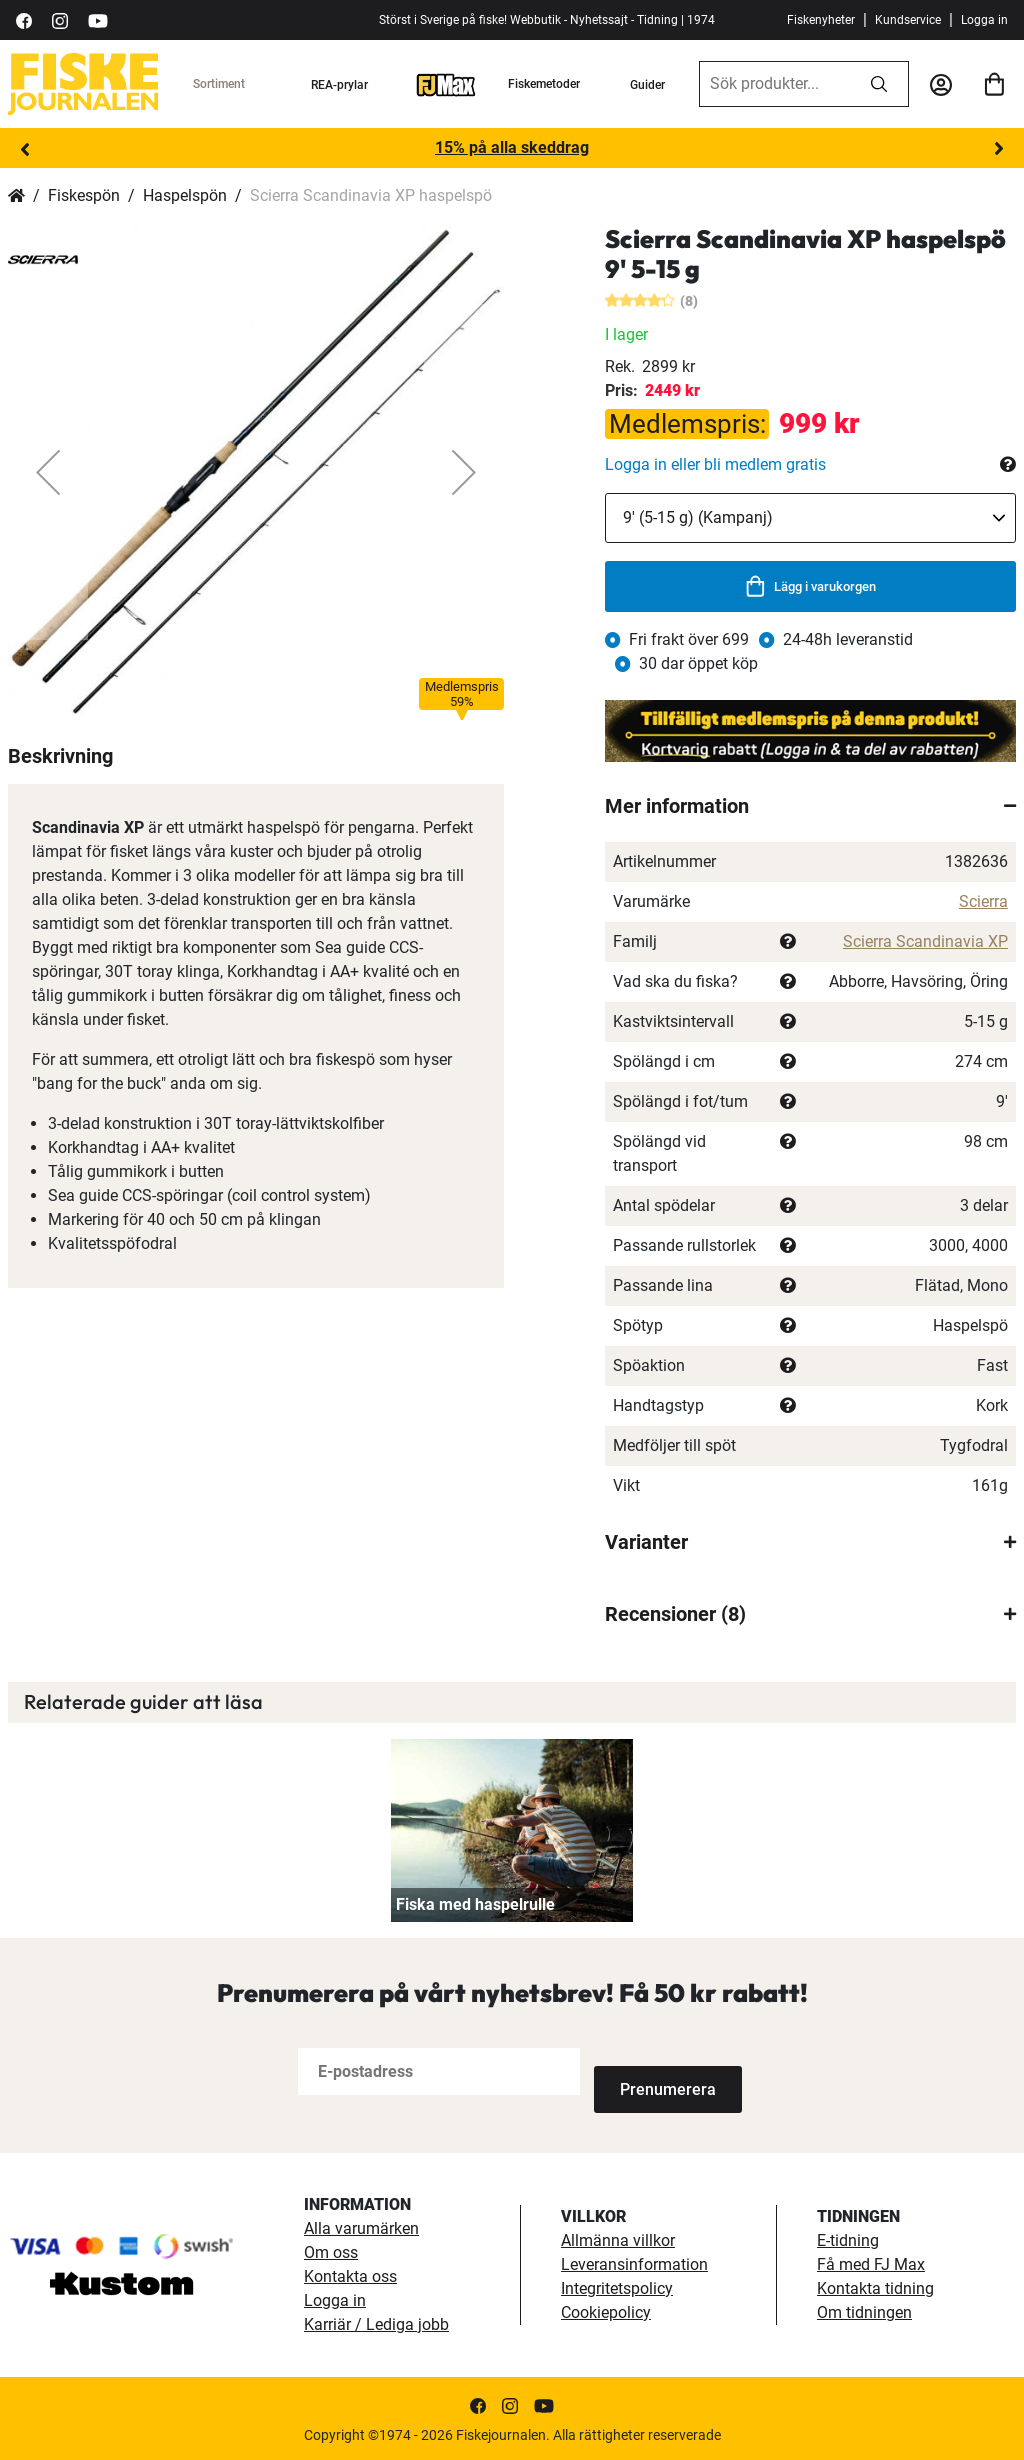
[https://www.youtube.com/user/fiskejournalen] (98, 19)
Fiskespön (84, 195)
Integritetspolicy (617, 2286)
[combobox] (775, 84)
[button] (48, 472)
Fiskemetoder (544, 84)
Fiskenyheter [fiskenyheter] (821, 20)
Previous (25, 149)
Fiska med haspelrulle (475, 1904)
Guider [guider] (647, 85)
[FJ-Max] (446, 84)
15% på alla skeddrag (512, 147)
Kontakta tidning (875, 2286)
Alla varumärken (361, 2226)
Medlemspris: (687, 424)
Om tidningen (864, 2310)
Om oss (331, 2250)
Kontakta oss (350, 2274)
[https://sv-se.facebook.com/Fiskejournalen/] (24, 19)
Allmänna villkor (618, 2238)
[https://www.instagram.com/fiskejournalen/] (60, 19)
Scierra (983, 901)
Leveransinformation (634, 2262)
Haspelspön (185, 195)
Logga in (984, 20)
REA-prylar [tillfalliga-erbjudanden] (339, 85)
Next (999, 149)
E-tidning (848, 2238)
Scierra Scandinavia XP (925, 941)
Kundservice (908, 20)
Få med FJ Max (871, 2262)
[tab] (810, 806)
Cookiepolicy (606, 2310)
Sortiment (219, 84)
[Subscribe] (660, 2071)
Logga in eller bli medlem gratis (715, 464)
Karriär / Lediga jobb (376, 2322)
